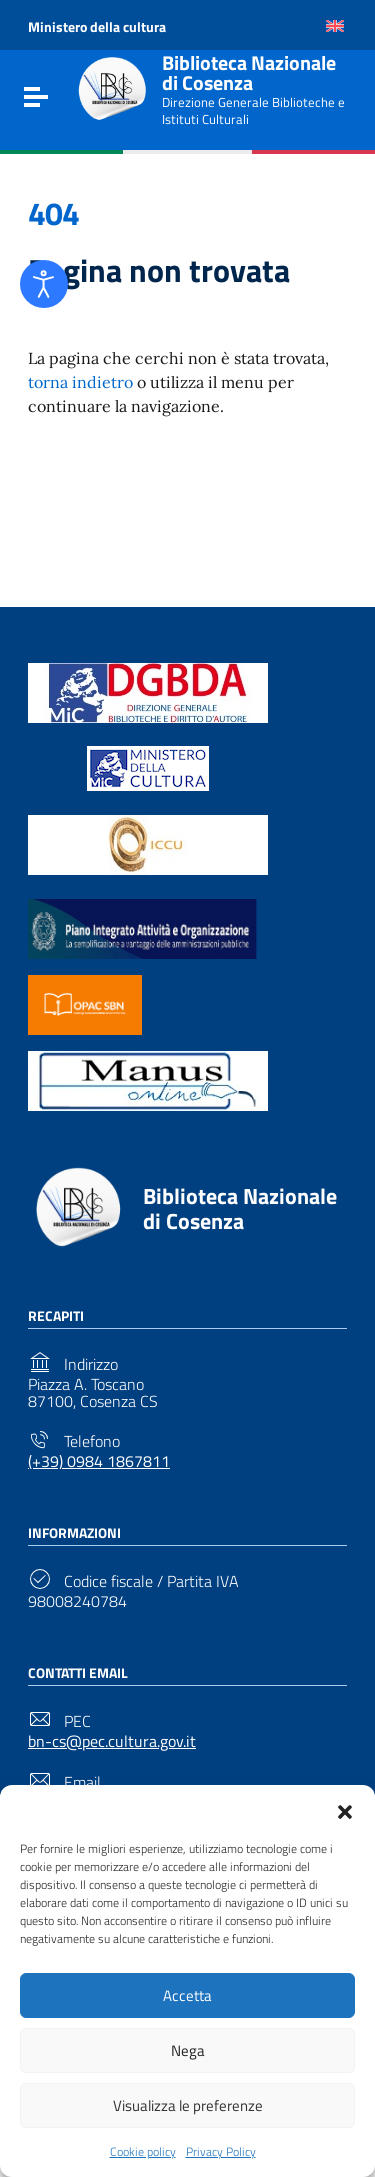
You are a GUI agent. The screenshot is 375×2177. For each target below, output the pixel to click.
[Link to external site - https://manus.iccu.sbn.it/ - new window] (148, 1079)
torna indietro (80, 382)
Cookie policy (143, 2151)
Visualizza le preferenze (188, 2105)
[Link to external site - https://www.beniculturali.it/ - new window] (148, 767)
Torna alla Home (180, 500)
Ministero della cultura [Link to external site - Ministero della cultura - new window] (97, 26)
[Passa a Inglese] (335, 26)
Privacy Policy (221, 2151)
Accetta (187, 1995)
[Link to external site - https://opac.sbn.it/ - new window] (85, 1003)
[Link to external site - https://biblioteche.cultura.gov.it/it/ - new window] (148, 691)
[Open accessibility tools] (44, 284)
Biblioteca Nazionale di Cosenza (249, 72)
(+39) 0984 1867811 (99, 1461)
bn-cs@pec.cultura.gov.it (112, 1741)
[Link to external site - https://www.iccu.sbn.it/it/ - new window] (148, 843)
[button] (345, 1810)
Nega (188, 2050)
